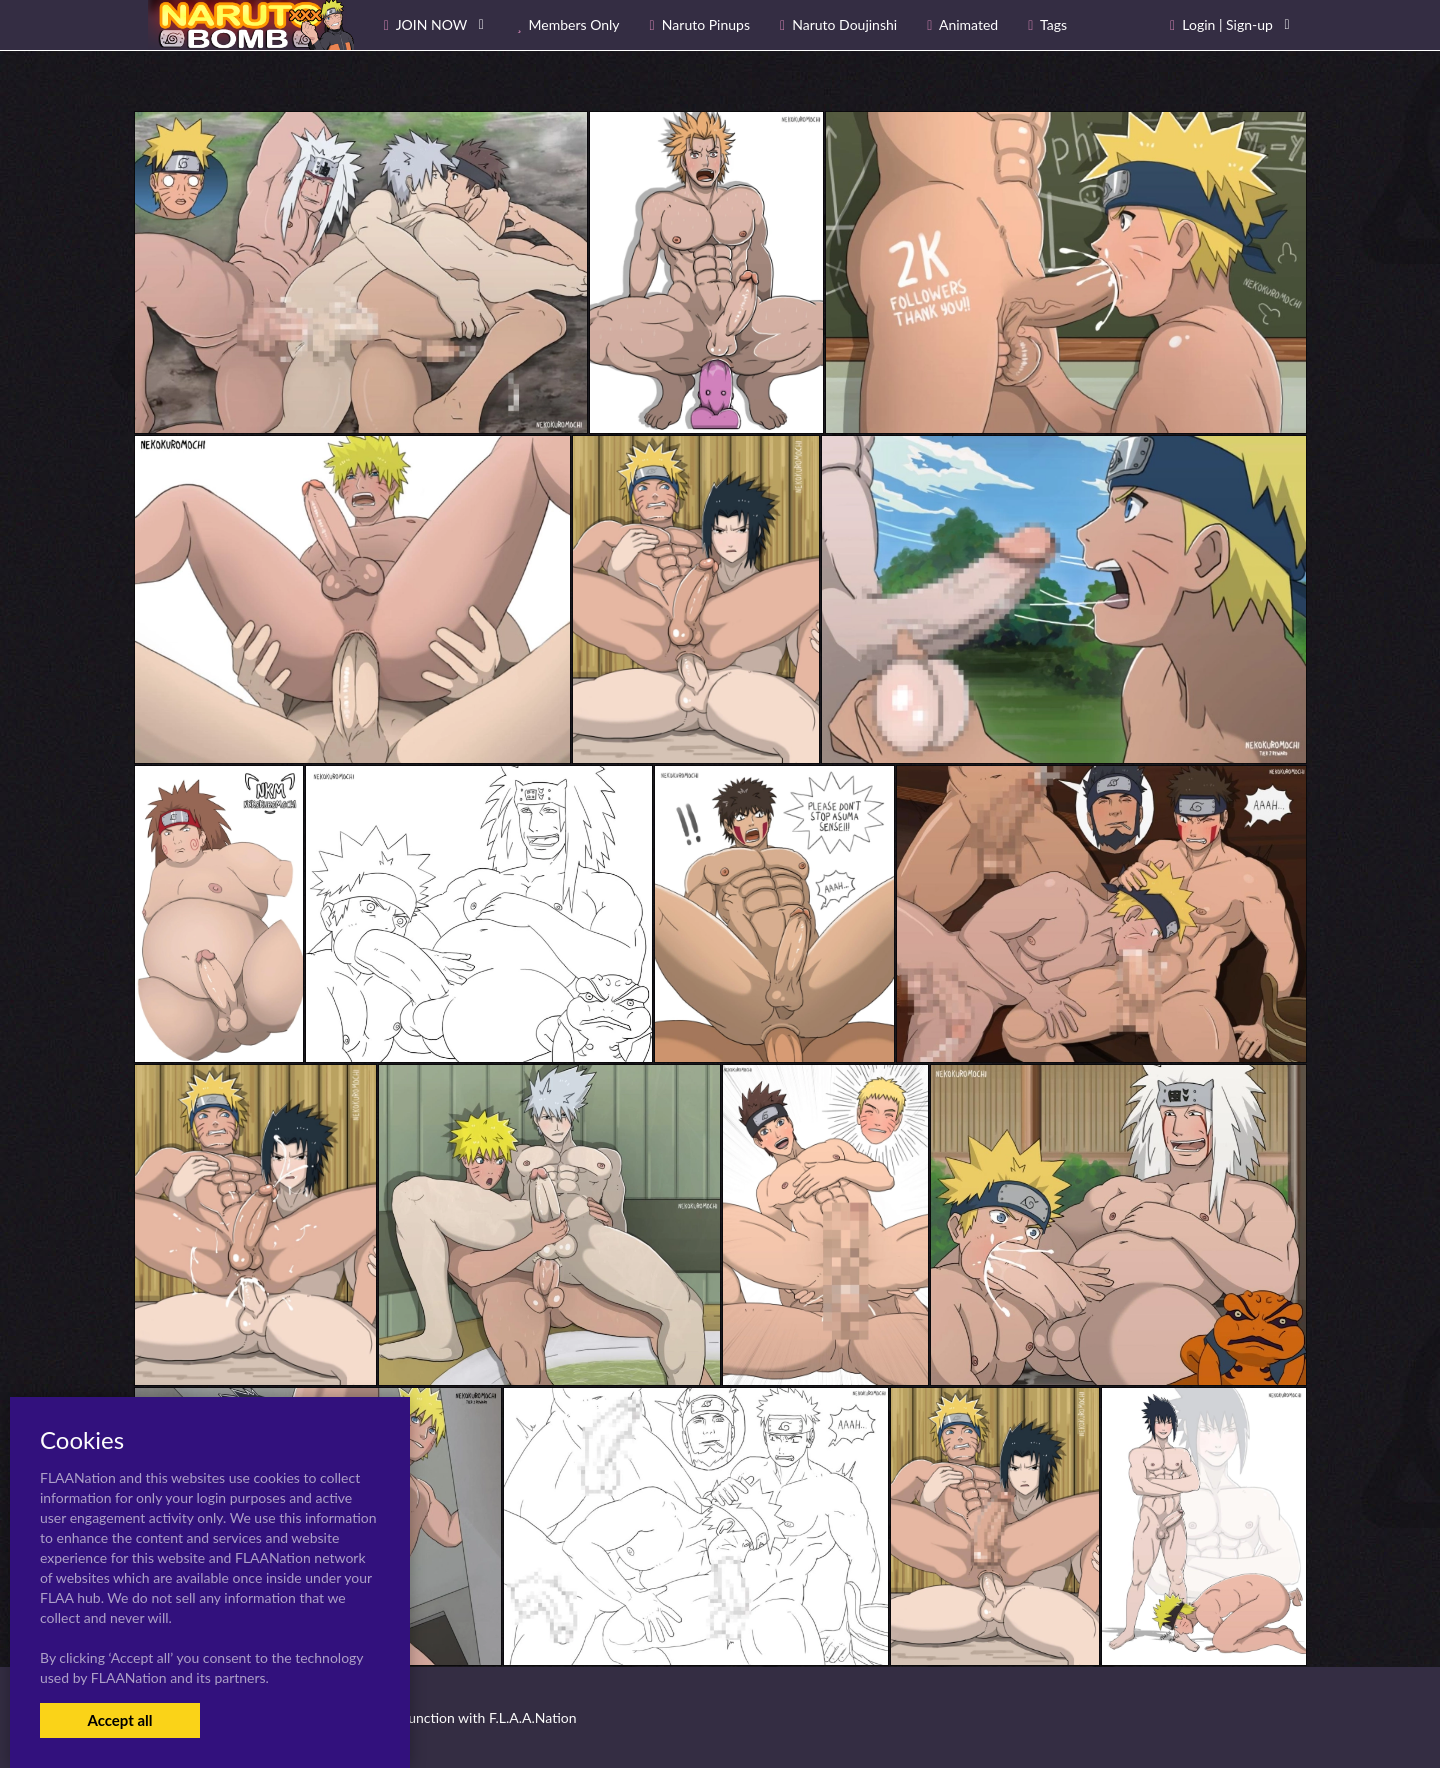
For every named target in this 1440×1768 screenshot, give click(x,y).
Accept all (119, 1720)
